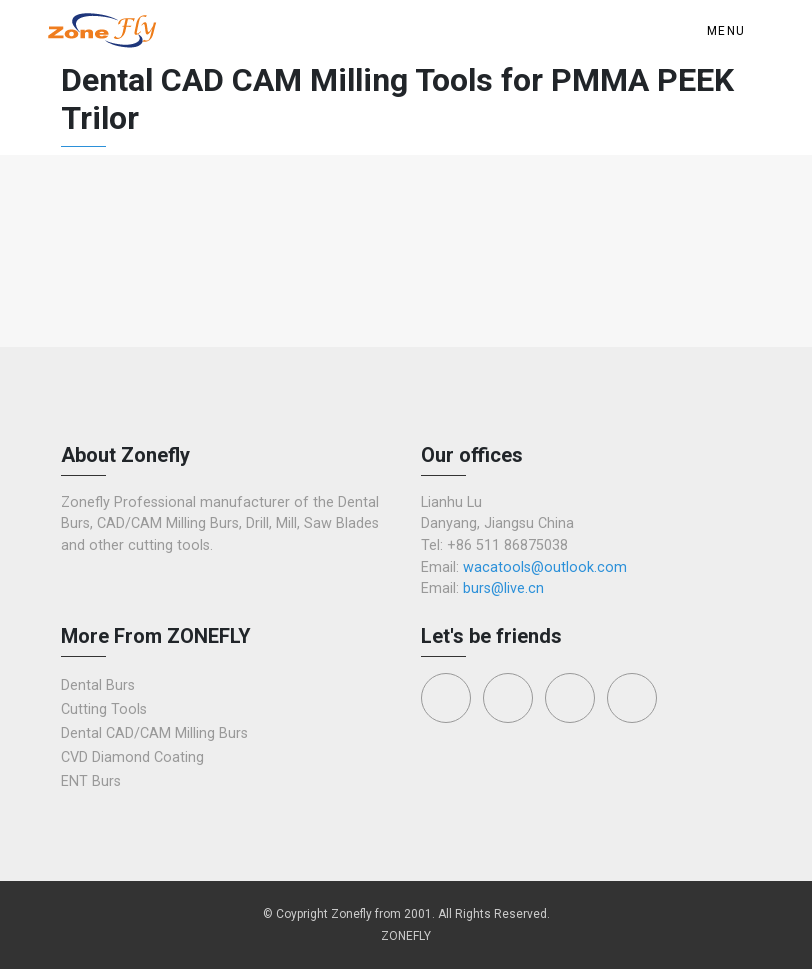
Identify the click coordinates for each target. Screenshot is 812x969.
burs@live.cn (503, 588)
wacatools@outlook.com (545, 567)
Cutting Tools (104, 709)
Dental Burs (98, 685)
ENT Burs (91, 781)
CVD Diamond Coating (132, 757)
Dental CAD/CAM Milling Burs (154, 733)
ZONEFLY (406, 936)
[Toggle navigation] (730, 31)
